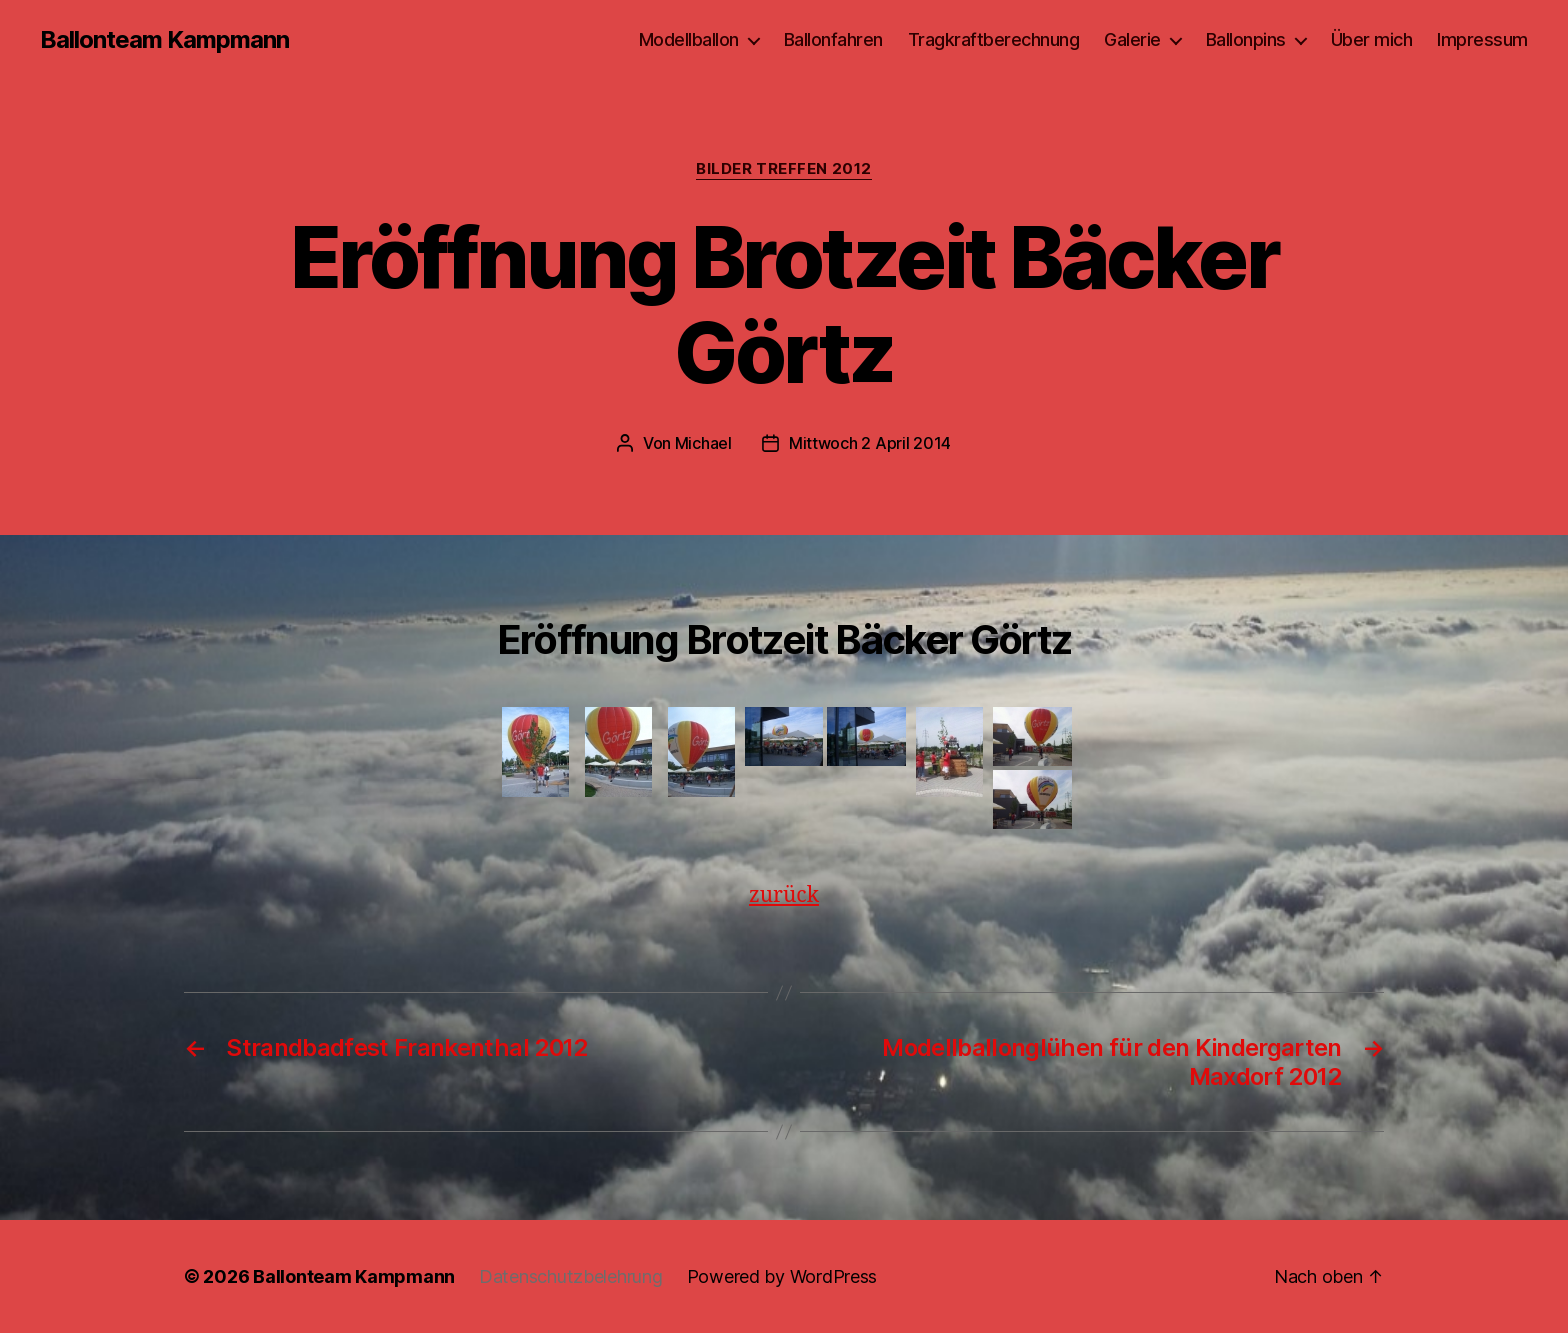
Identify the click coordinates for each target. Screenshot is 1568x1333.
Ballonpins (1246, 39)
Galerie (1132, 39)
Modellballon (689, 39)
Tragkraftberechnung (994, 39)
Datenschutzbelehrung (571, 1276)
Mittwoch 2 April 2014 (870, 443)
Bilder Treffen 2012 (783, 169)
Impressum (1482, 39)
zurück (784, 895)
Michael (703, 443)
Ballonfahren (833, 39)
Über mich (1372, 39)
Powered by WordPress (782, 1276)
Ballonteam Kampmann (164, 40)
